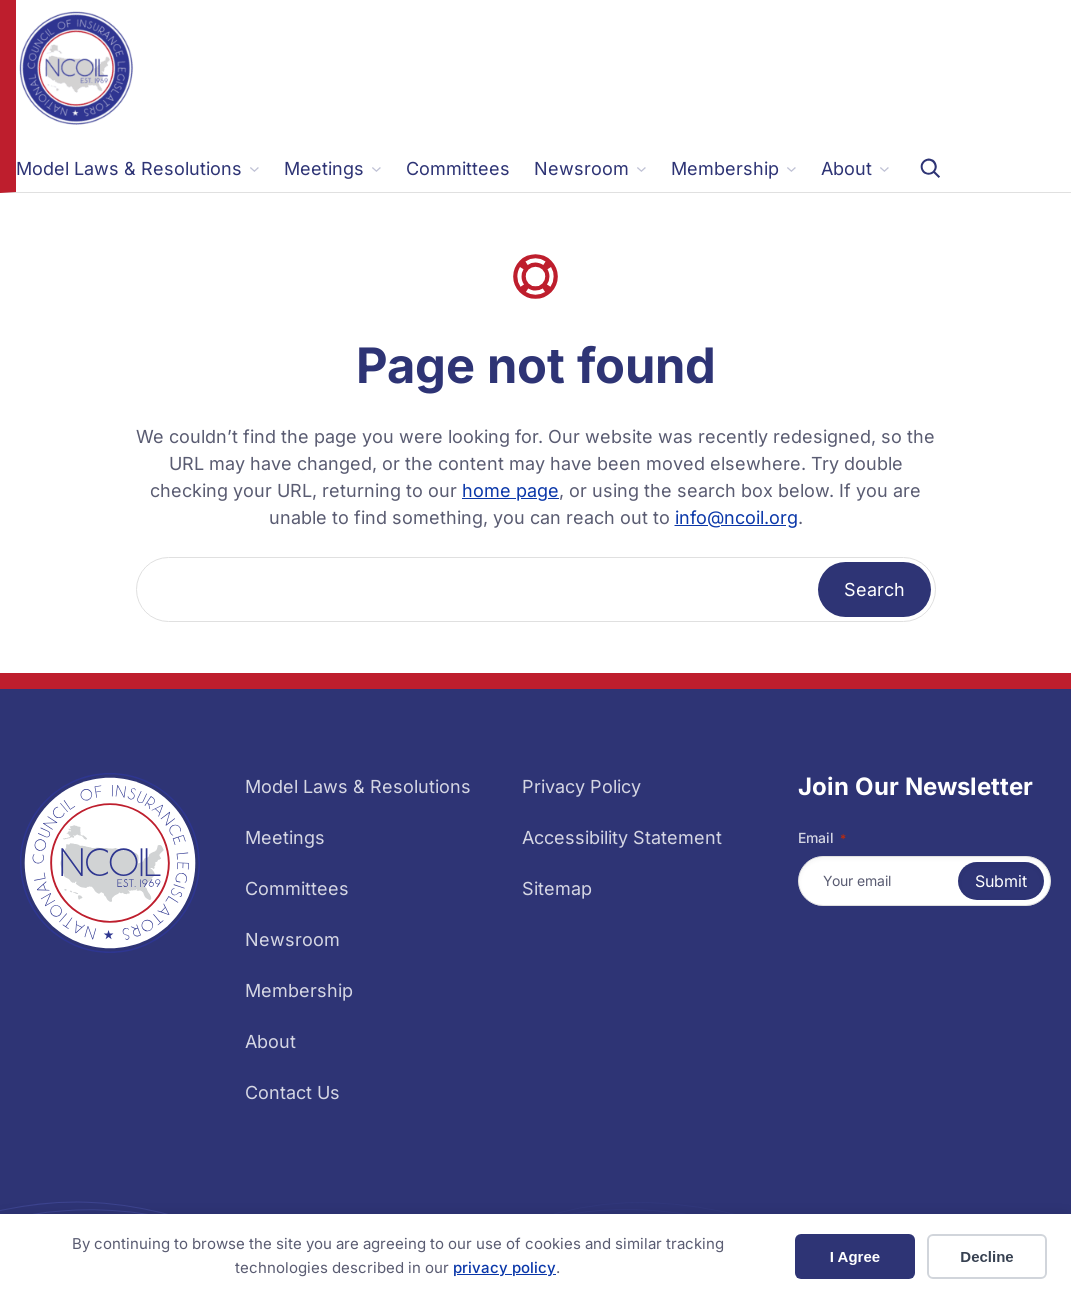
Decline (986, 1256)
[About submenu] (855, 168)
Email (822, 838)
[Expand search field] (930, 168)
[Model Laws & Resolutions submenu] (138, 168)
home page (510, 490)
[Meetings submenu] (333, 168)
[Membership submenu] (734, 168)
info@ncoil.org (736, 517)
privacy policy (504, 1267)
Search (874, 589)
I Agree (855, 1256)
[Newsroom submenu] (590, 168)
